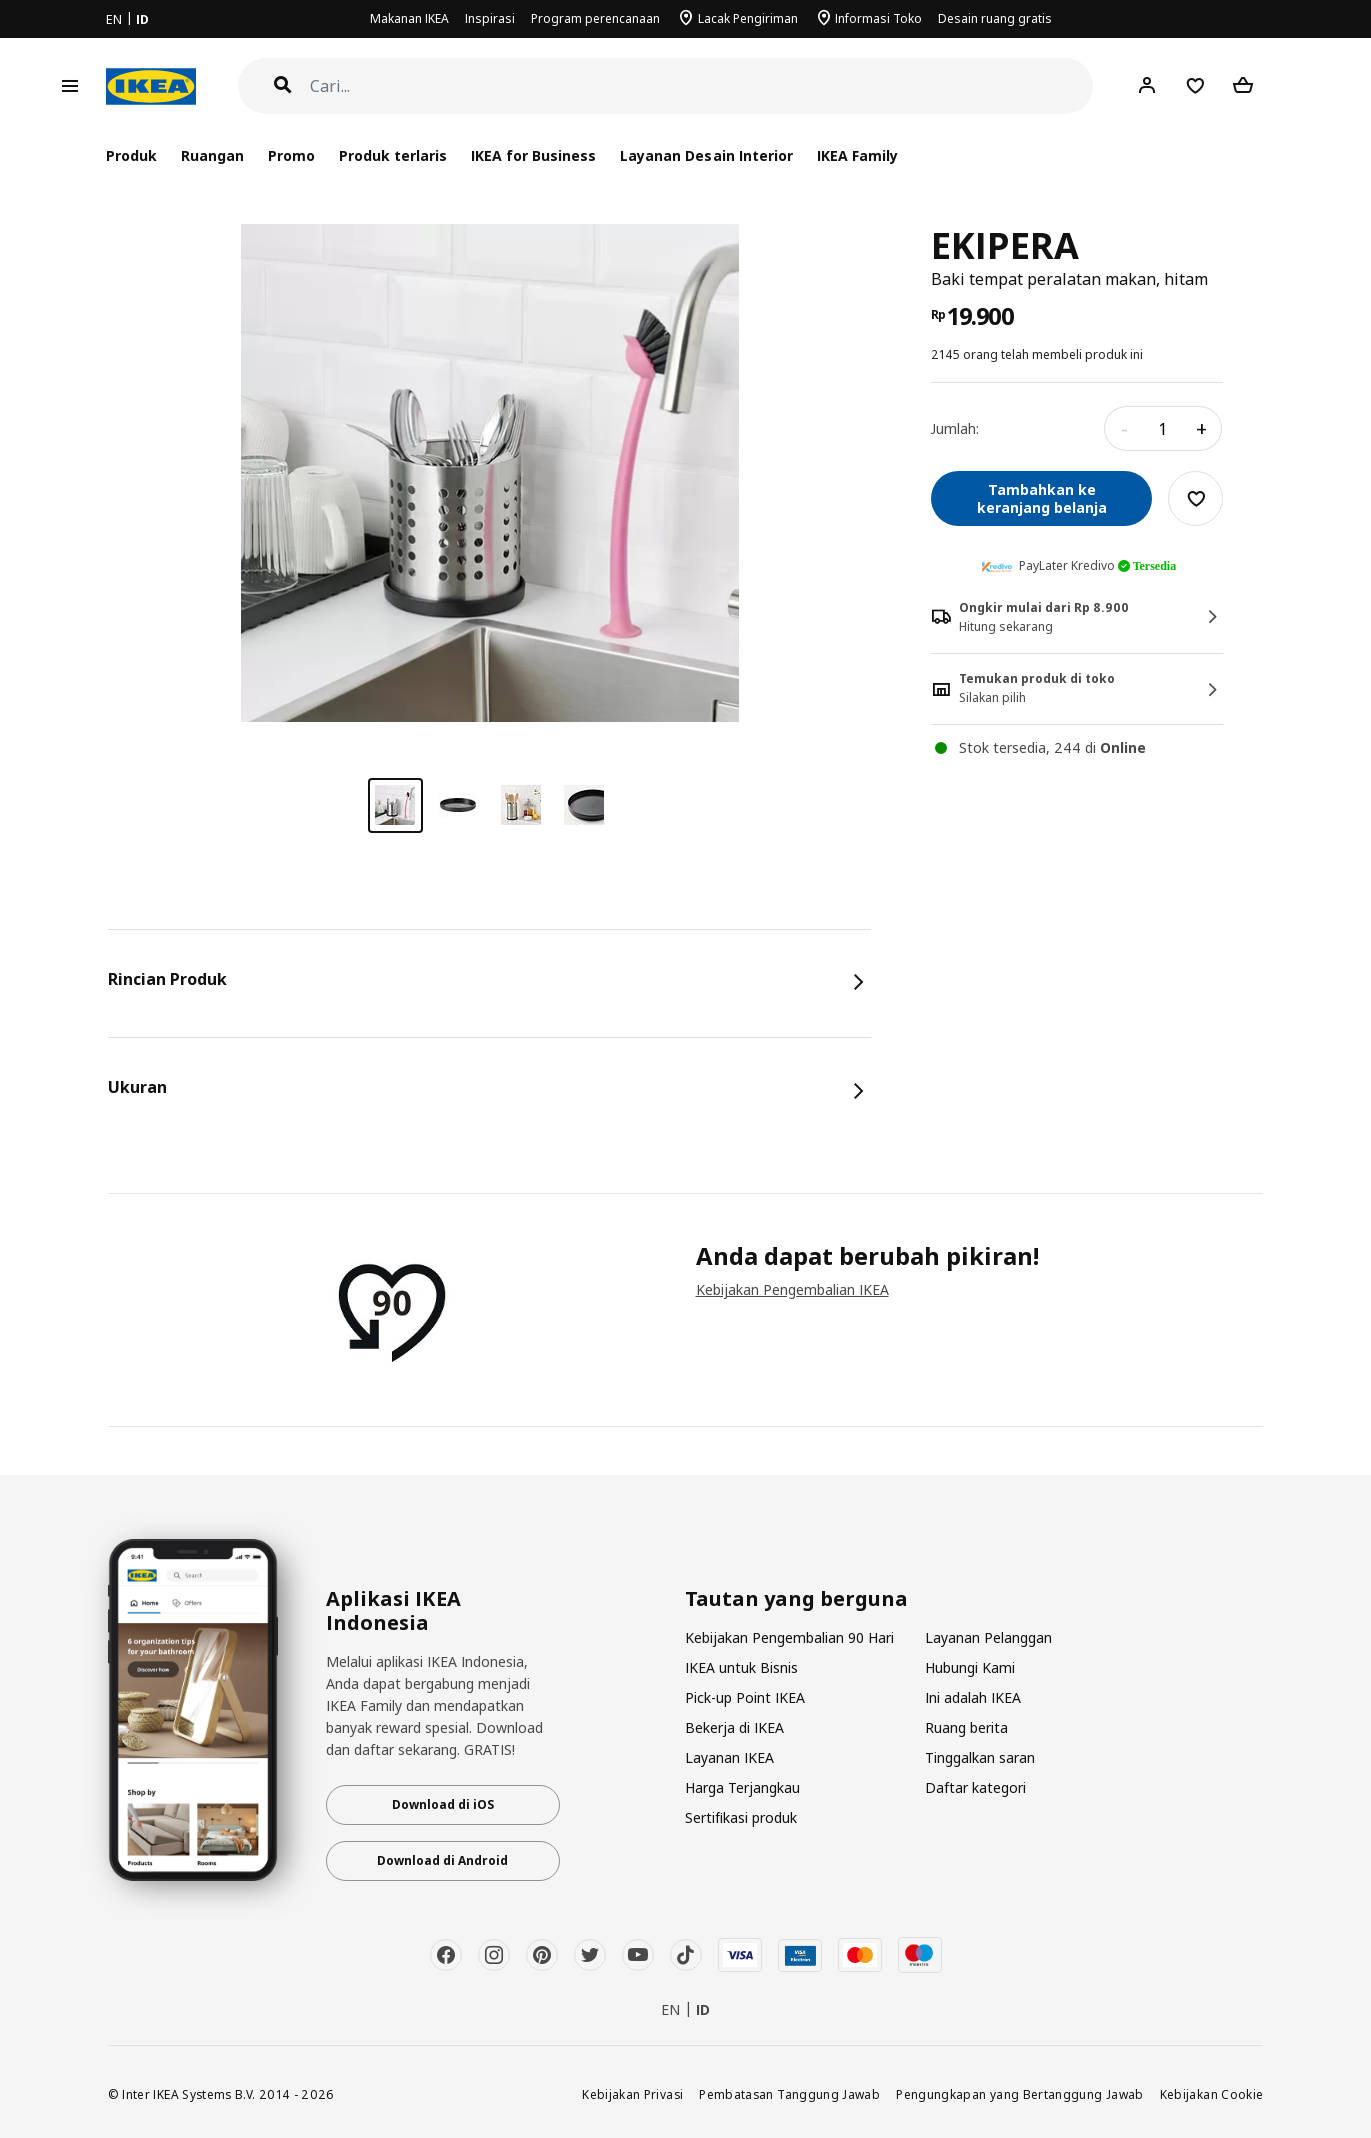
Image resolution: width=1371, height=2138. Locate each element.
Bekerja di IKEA (734, 1727)
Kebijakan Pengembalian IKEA (792, 1289)
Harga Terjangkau (742, 1787)
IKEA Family (857, 155)
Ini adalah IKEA (973, 1697)
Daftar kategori (975, 1787)
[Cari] (702, 86)
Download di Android (442, 1860)
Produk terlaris (393, 155)
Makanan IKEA (409, 18)
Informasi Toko (878, 18)
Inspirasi (490, 18)
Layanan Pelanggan (988, 1637)
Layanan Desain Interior (706, 155)
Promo (291, 155)
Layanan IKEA (729, 1757)
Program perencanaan (595, 18)
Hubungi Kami (970, 1667)
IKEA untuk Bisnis (741, 1667)
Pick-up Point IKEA (745, 1697)
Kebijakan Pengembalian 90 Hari (789, 1637)
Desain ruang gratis (995, 18)
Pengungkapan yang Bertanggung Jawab (1020, 2094)
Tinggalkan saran (980, 1757)
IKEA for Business (533, 155)
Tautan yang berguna (796, 1599)
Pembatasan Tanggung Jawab (789, 2094)
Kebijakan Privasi (632, 2094)
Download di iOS (443, 1804)
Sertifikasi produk (741, 1817)
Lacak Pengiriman (748, 18)
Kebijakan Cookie (1212, 2094)
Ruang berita (966, 1727)
